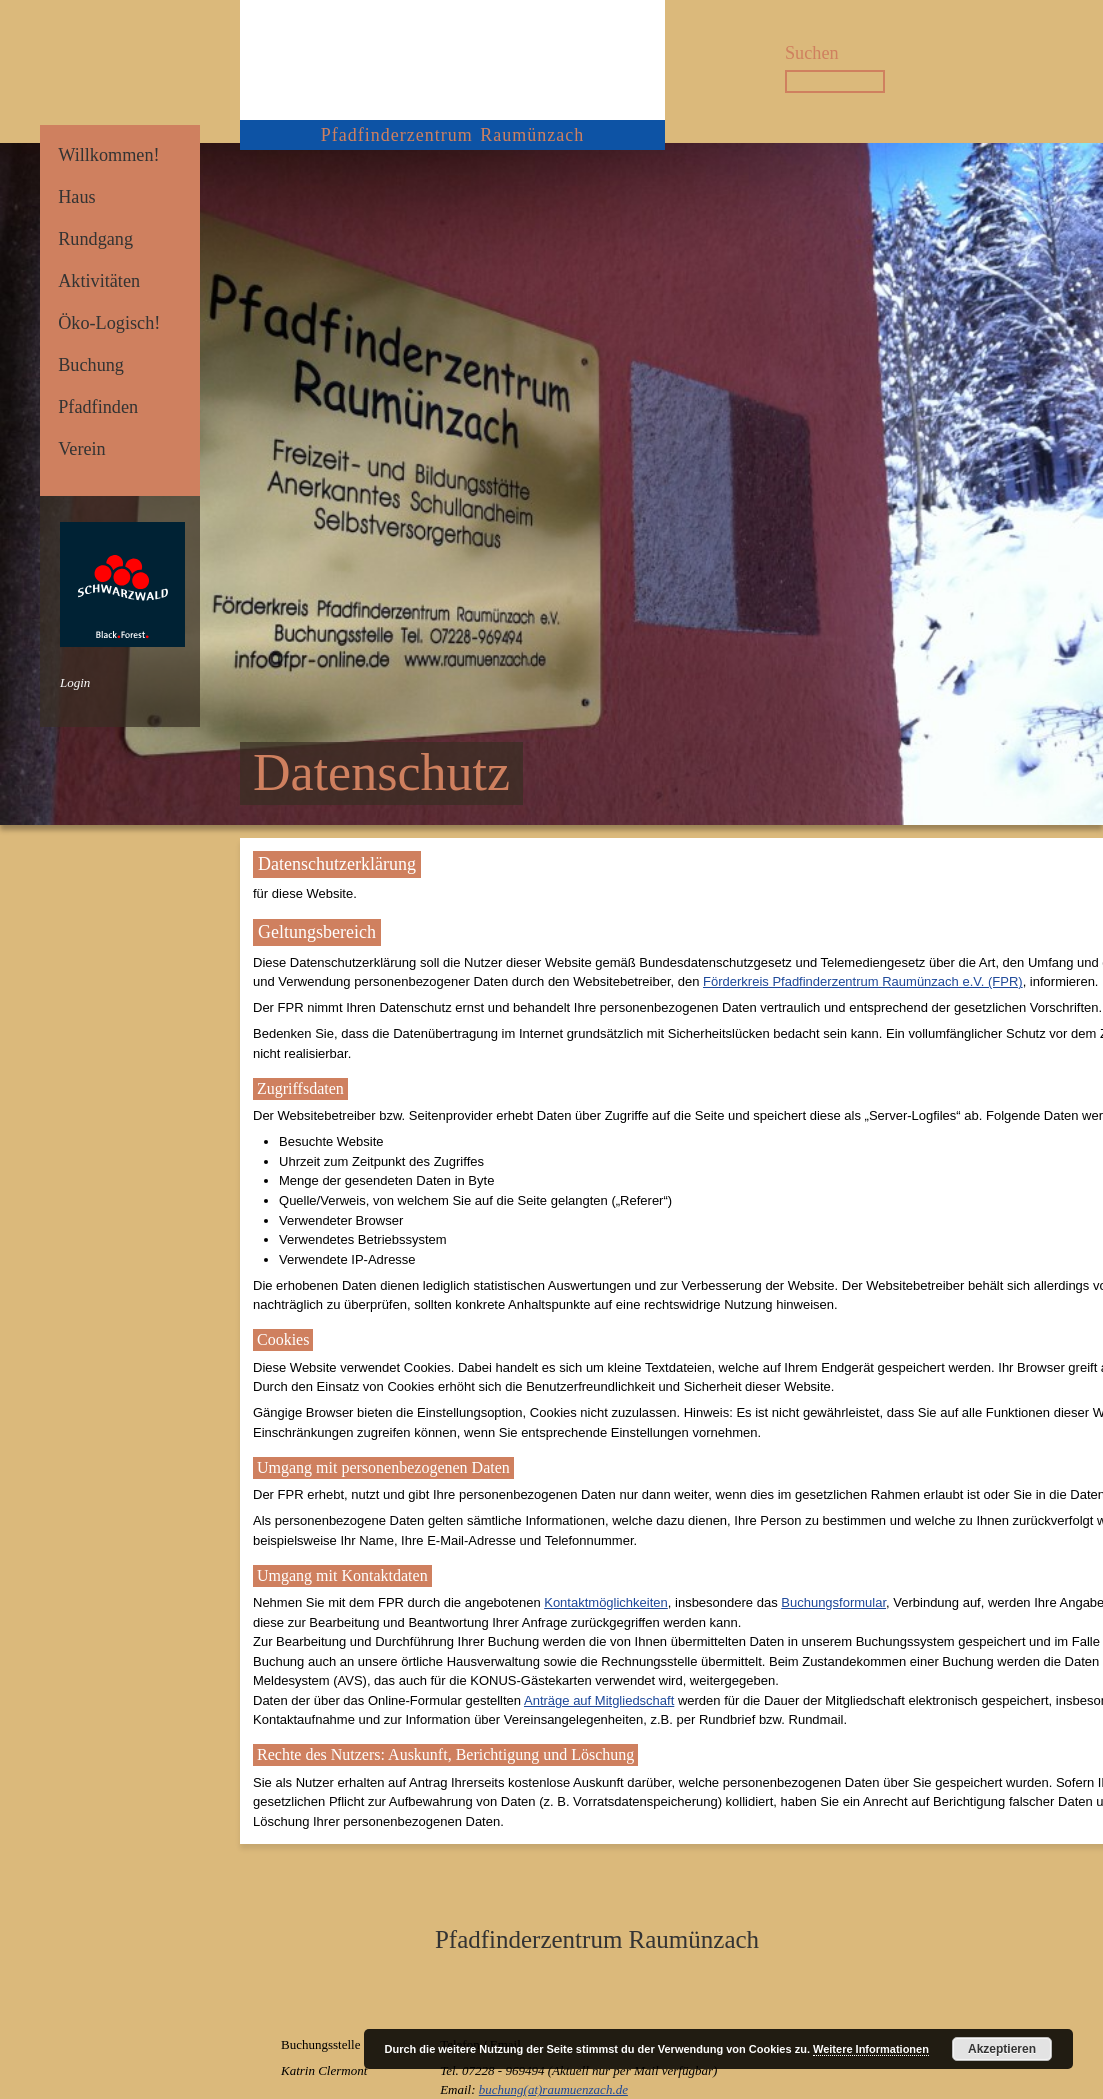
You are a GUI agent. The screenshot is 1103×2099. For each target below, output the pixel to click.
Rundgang (95, 239)
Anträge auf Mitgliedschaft (599, 1700)
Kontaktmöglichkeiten (606, 1602)
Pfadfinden (98, 407)
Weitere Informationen (871, 2049)
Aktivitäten (99, 281)
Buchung (91, 365)
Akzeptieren (1002, 2049)
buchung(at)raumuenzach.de (553, 2089)
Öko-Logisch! (109, 323)
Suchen (812, 53)
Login (75, 682)
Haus (76, 197)
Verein (82, 449)
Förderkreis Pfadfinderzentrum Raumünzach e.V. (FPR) (863, 981)
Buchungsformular (833, 1602)
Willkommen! (108, 155)
